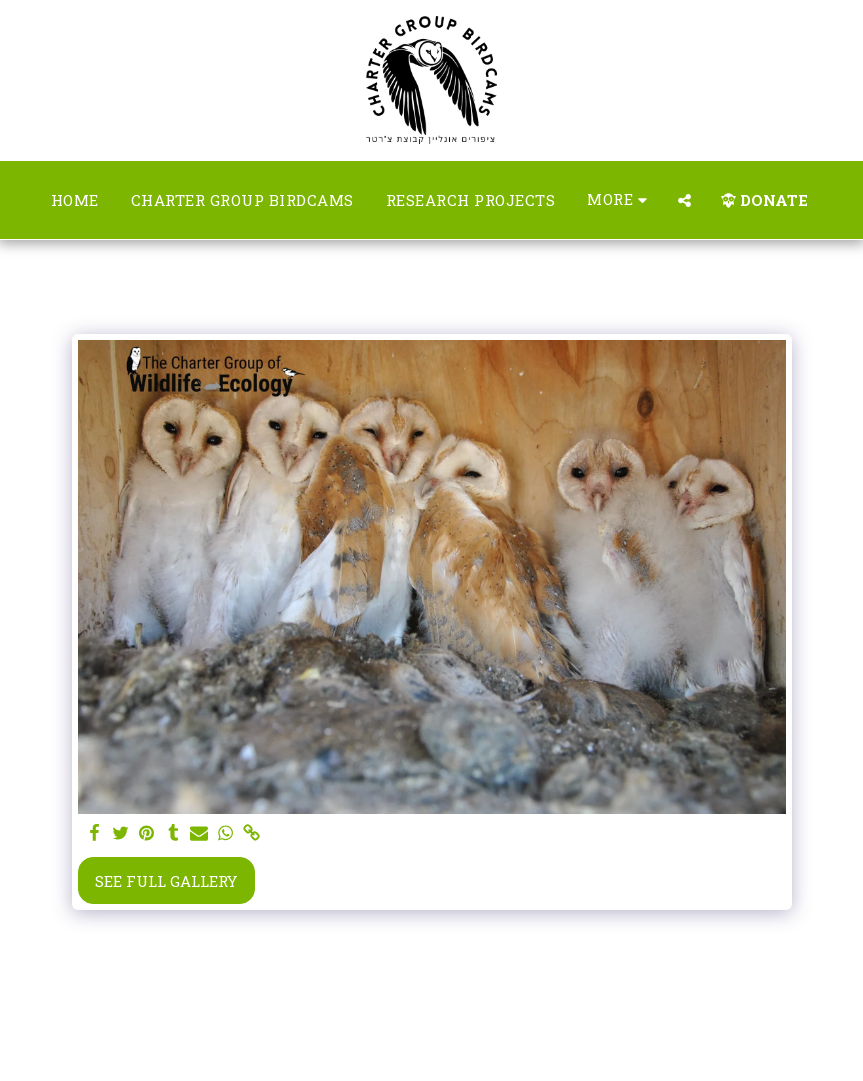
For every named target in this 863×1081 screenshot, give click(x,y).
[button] (684, 200)
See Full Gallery (166, 881)
